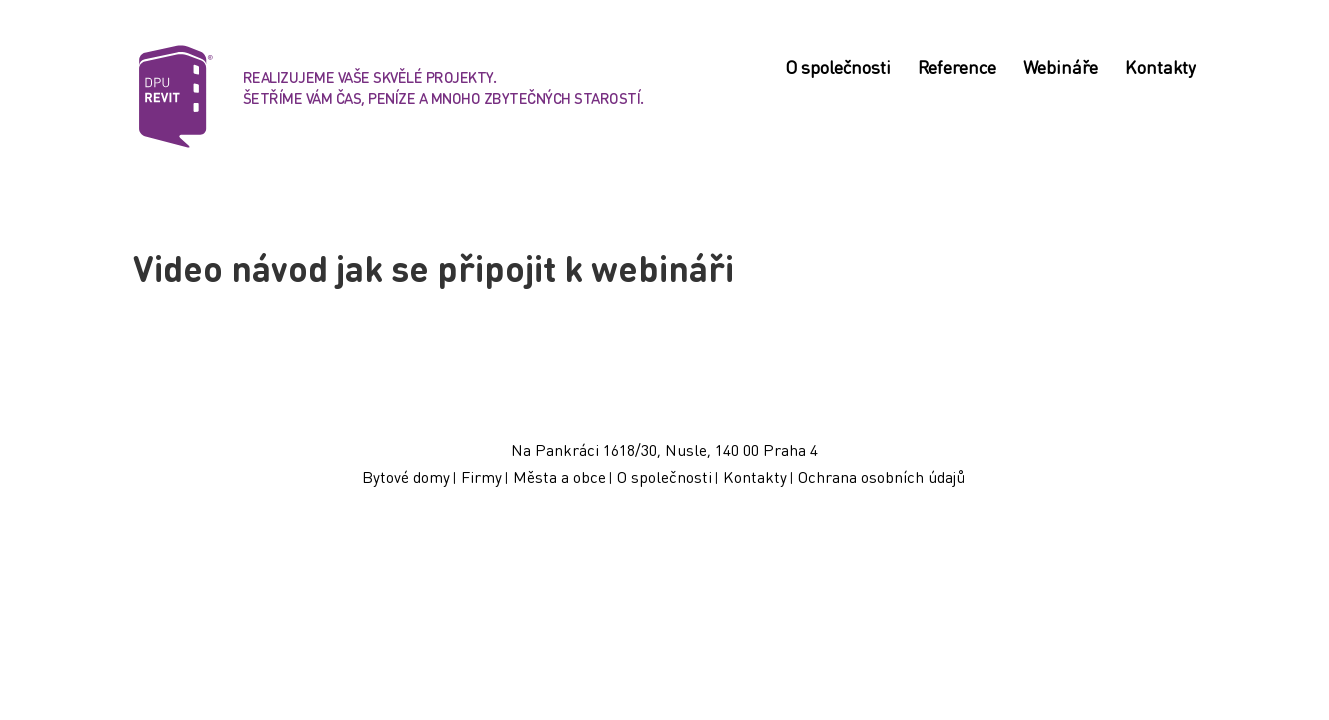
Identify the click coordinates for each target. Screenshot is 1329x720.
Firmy (481, 476)
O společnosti (838, 69)
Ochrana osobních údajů (881, 476)
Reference (957, 69)
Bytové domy (406, 476)
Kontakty (1160, 69)
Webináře (1060, 69)
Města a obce (559, 476)
